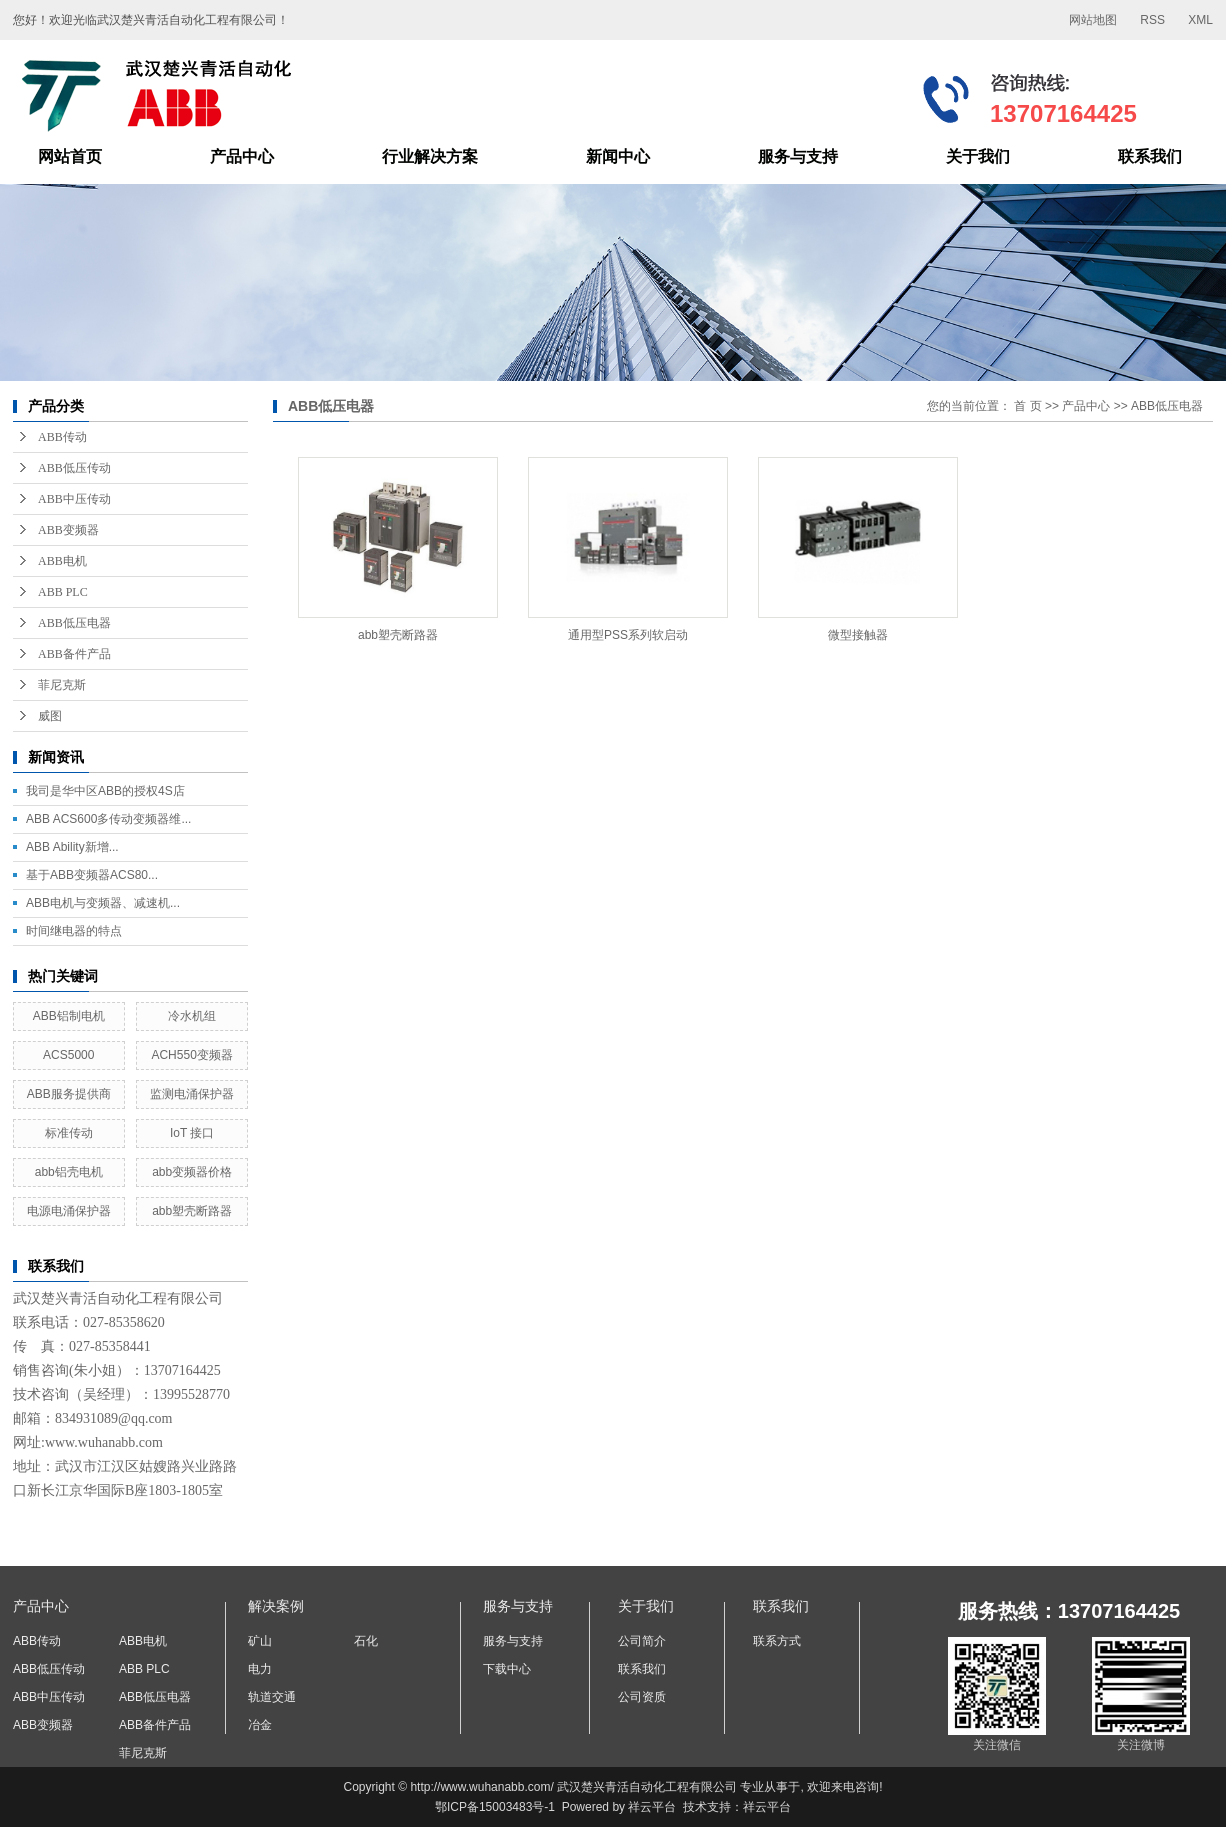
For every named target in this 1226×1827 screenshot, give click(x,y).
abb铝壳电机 (69, 1172)
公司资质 (642, 1697)
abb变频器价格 (192, 1172)
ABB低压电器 (74, 623)
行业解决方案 (430, 156)
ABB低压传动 (74, 468)
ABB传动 (62, 437)
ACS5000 (68, 1055)
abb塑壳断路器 (192, 1211)
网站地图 (1093, 20)
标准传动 (69, 1133)
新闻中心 (618, 156)
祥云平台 (652, 1807)
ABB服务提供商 (69, 1094)
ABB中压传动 (74, 499)
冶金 (260, 1725)
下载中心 (507, 1669)
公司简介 (642, 1641)
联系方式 (777, 1641)
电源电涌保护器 (69, 1211)
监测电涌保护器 (192, 1094)
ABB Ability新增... (72, 847)
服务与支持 (798, 156)
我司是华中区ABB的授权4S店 (105, 791)
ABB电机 (62, 561)
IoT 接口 (192, 1133)
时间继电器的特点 (74, 931)
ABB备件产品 (74, 654)
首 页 (1027, 406)
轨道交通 (272, 1697)
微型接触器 (858, 635)
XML (1200, 20)
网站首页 (70, 156)
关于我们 (978, 156)
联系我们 (1150, 156)
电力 (260, 1669)
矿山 (260, 1641)
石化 (366, 1641)
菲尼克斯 (62, 685)
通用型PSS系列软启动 (628, 635)
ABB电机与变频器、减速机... (103, 903)
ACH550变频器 (191, 1055)
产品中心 (242, 156)
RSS (1152, 20)
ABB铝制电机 (69, 1016)
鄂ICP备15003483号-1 (495, 1807)
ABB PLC (63, 592)
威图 (50, 716)
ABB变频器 (68, 530)
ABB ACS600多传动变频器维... (108, 819)
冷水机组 (192, 1016)
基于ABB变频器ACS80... (92, 875)
